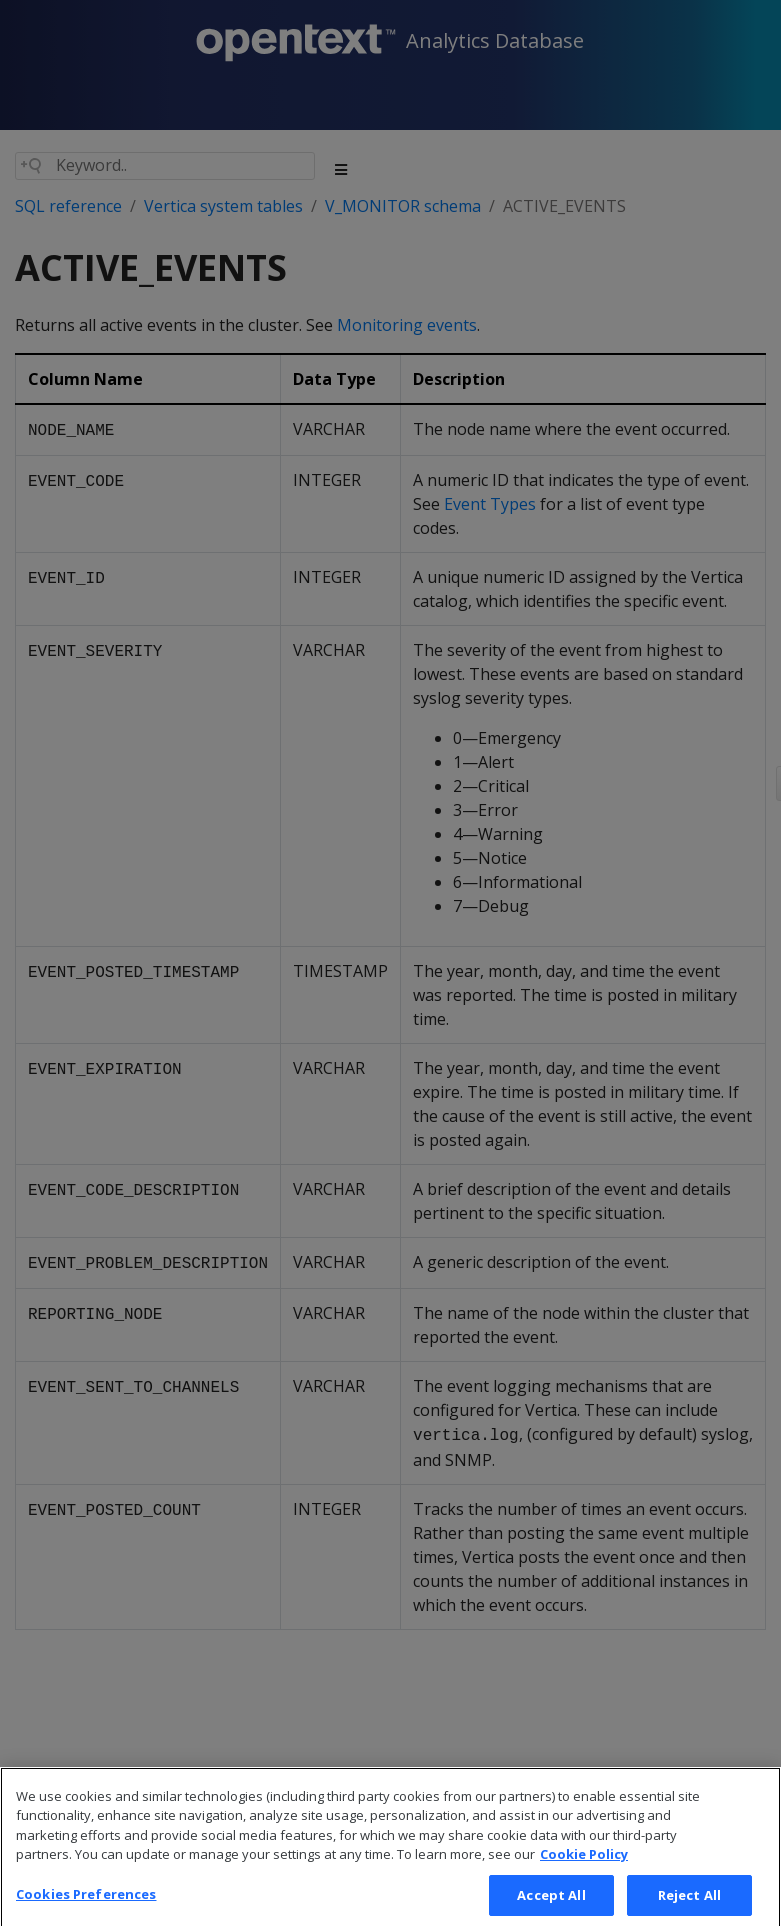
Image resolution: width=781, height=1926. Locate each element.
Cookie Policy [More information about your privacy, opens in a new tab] (584, 1866)
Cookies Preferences (86, 1905)
